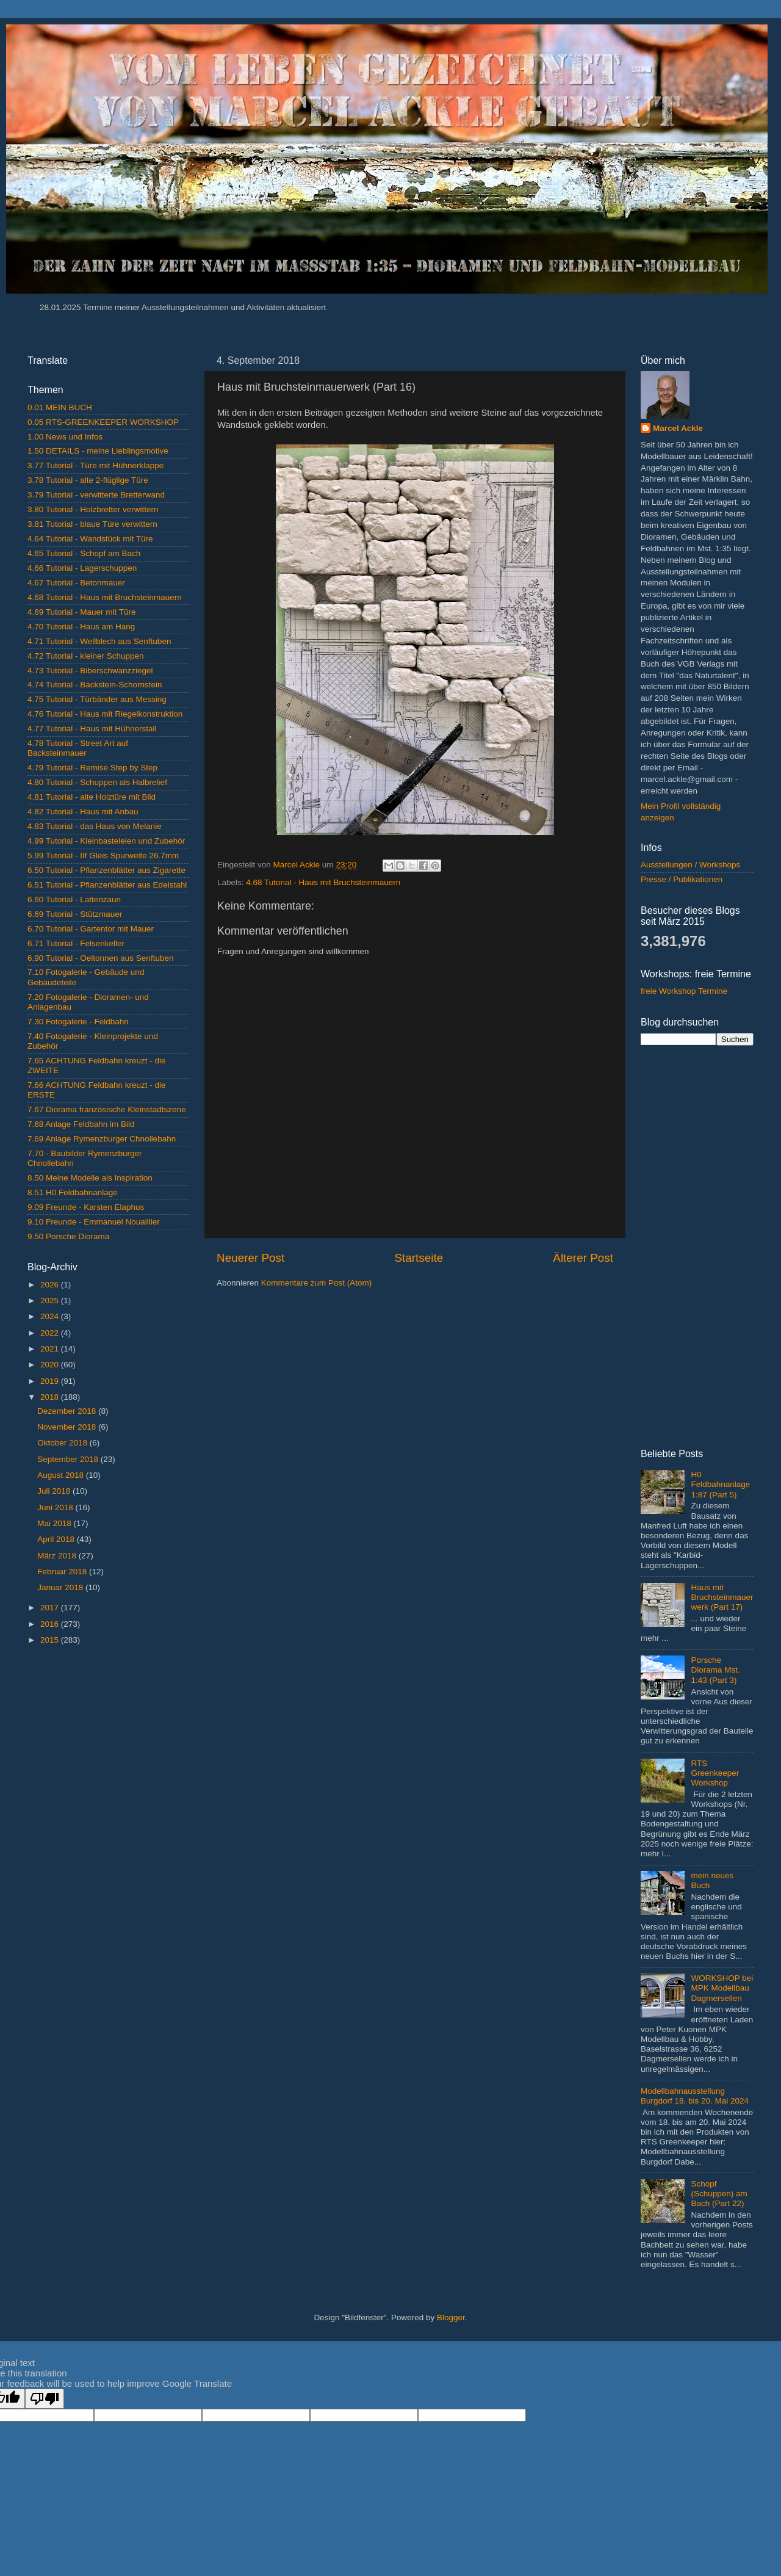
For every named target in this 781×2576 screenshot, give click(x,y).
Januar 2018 (61, 1587)
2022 (50, 1332)
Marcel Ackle (678, 428)
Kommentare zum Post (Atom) (316, 1282)
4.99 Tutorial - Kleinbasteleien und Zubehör (106, 840)
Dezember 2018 (67, 1411)
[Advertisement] (108, 1848)
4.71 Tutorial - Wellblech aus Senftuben (99, 641)
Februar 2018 (63, 1571)
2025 (50, 1300)
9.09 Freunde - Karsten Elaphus (85, 1207)
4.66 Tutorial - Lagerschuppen (82, 568)
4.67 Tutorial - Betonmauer (76, 582)
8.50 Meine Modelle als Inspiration (90, 1177)
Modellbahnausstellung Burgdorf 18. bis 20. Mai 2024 (695, 2095)
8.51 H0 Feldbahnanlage (72, 1192)
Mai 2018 (55, 1523)
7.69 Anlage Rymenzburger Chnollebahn (101, 1138)
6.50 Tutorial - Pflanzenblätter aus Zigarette (106, 870)
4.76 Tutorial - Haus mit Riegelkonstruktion (104, 713)
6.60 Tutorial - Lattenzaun (74, 899)
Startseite (418, 1257)
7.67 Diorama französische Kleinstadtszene (106, 1109)
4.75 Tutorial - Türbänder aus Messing (97, 699)
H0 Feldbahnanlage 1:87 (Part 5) (720, 1484)
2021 (50, 1348)
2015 (50, 1639)
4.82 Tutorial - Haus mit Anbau (83, 811)
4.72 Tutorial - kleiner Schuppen (85, 655)
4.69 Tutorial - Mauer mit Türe (81, 612)
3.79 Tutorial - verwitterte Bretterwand (96, 494)
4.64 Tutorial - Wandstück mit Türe (90, 538)
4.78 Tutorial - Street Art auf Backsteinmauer (77, 748)
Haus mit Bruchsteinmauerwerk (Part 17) (722, 1597)
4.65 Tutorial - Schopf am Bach (83, 553)
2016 (50, 1624)
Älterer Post (583, 1257)
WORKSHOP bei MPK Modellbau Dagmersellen (722, 1988)
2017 (50, 1607)
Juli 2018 (55, 1491)
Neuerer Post (250, 1257)
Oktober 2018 (63, 1442)
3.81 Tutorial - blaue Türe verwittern (92, 524)
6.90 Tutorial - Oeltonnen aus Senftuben (100, 958)
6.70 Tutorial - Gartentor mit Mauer (90, 928)
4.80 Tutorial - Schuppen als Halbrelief (97, 782)
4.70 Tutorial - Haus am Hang (81, 626)
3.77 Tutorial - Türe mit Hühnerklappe (95, 465)
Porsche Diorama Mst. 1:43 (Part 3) (715, 1669)
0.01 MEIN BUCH (59, 407)
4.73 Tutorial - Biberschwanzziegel (90, 670)
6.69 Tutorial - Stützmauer (74, 914)
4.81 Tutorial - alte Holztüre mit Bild (91, 796)
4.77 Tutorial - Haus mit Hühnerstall (92, 728)
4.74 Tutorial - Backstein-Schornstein (94, 684)
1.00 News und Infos (65, 436)
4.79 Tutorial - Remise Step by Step (92, 767)
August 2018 (61, 1475)
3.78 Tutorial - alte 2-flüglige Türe (87, 480)
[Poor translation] (44, 2399)
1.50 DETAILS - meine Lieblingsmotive (97, 450)
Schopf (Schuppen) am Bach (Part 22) (719, 2193)
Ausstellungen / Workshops (690, 864)
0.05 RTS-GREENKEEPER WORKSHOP (103, 422)
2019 (50, 1381)
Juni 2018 (56, 1507)
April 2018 (57, 1539)
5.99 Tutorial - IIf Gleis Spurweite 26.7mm (103, 855)
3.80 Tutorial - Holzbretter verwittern (93, 509)
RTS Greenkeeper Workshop (715, 1773)
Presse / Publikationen (681, 879)
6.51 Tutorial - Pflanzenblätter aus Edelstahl (107, 884)
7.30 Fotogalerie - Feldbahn (78, 1021)
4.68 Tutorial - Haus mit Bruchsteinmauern (323, 882)
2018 (50, 1397)
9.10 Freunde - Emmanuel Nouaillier (93, 1221)
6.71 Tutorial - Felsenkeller (75, 943)
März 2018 (58, 1555)
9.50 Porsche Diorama (68, 1236)
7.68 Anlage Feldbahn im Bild (81, 1124)
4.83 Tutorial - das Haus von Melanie (94, 826)
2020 (50, 1364)
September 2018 (69, 1459)
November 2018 (67, 1426)
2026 (50, 1284)
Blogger (451, 2317)
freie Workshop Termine (684, 991)
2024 (50, 1316)
